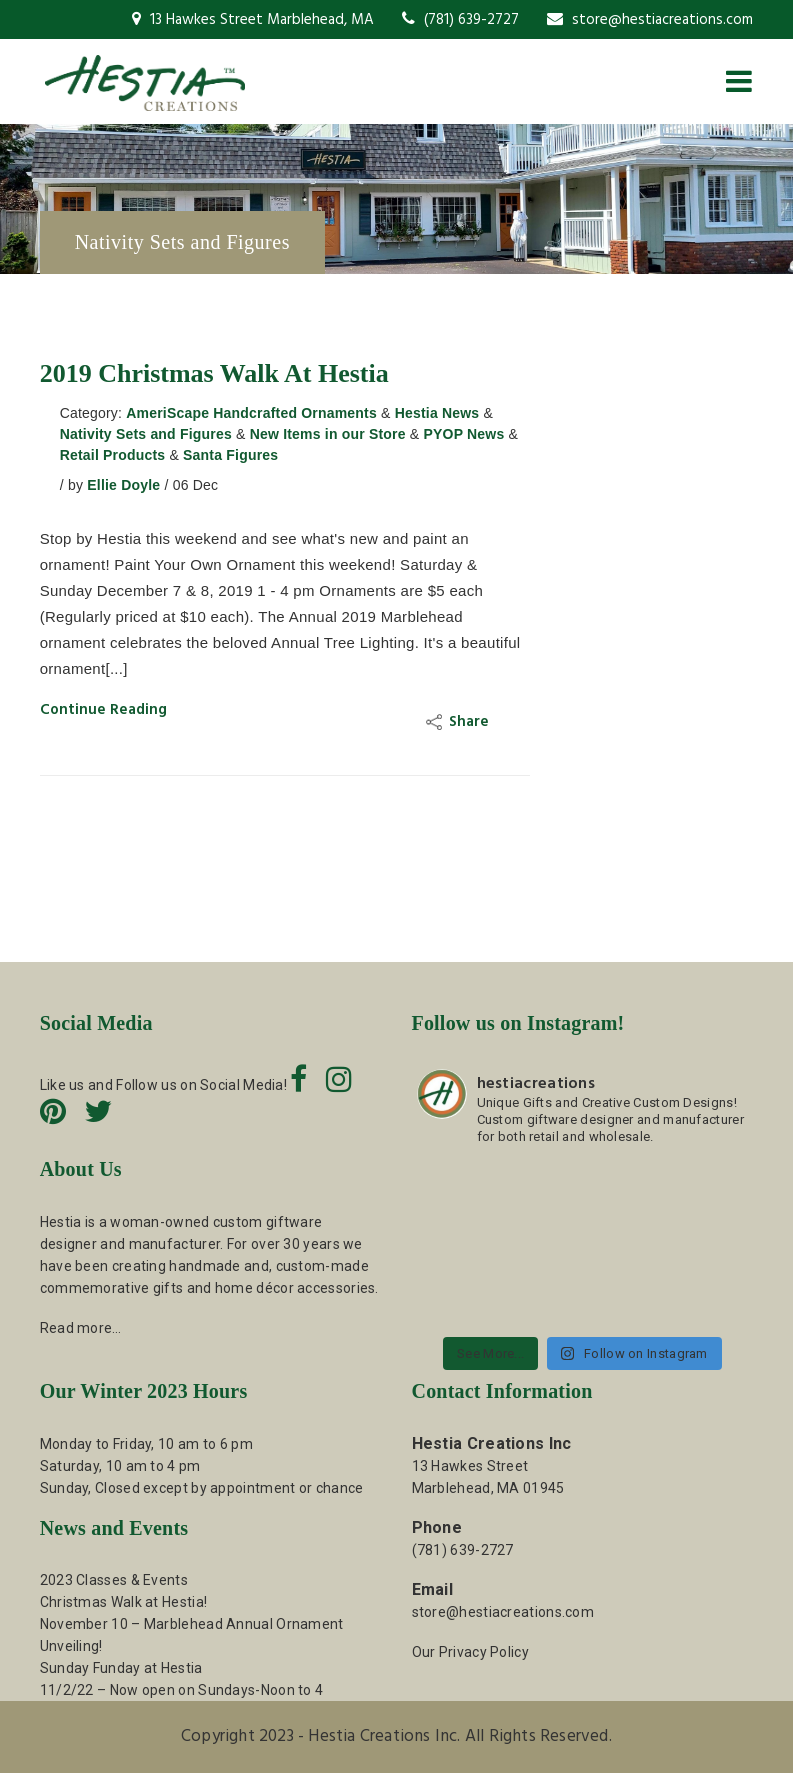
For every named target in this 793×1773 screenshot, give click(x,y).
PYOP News (463, 434)
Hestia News (437, 413)
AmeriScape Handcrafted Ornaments (251, 413)
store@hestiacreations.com (650, 20)
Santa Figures (230, 455)
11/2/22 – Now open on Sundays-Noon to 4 (182, 1690)
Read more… (81, 1328)
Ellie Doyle (123, 485)
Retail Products (113, 455)
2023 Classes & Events (114, 1580)
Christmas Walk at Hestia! (124, 1602)
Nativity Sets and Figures (146, 434)
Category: (91, 413)
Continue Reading (103, 710)
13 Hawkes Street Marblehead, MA (253, 20)
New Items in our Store (328, 434)
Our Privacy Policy (470, 1652)
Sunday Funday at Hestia (121, 1668)
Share (460, 722)
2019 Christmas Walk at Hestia (214, 373)
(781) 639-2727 (460, 20)
